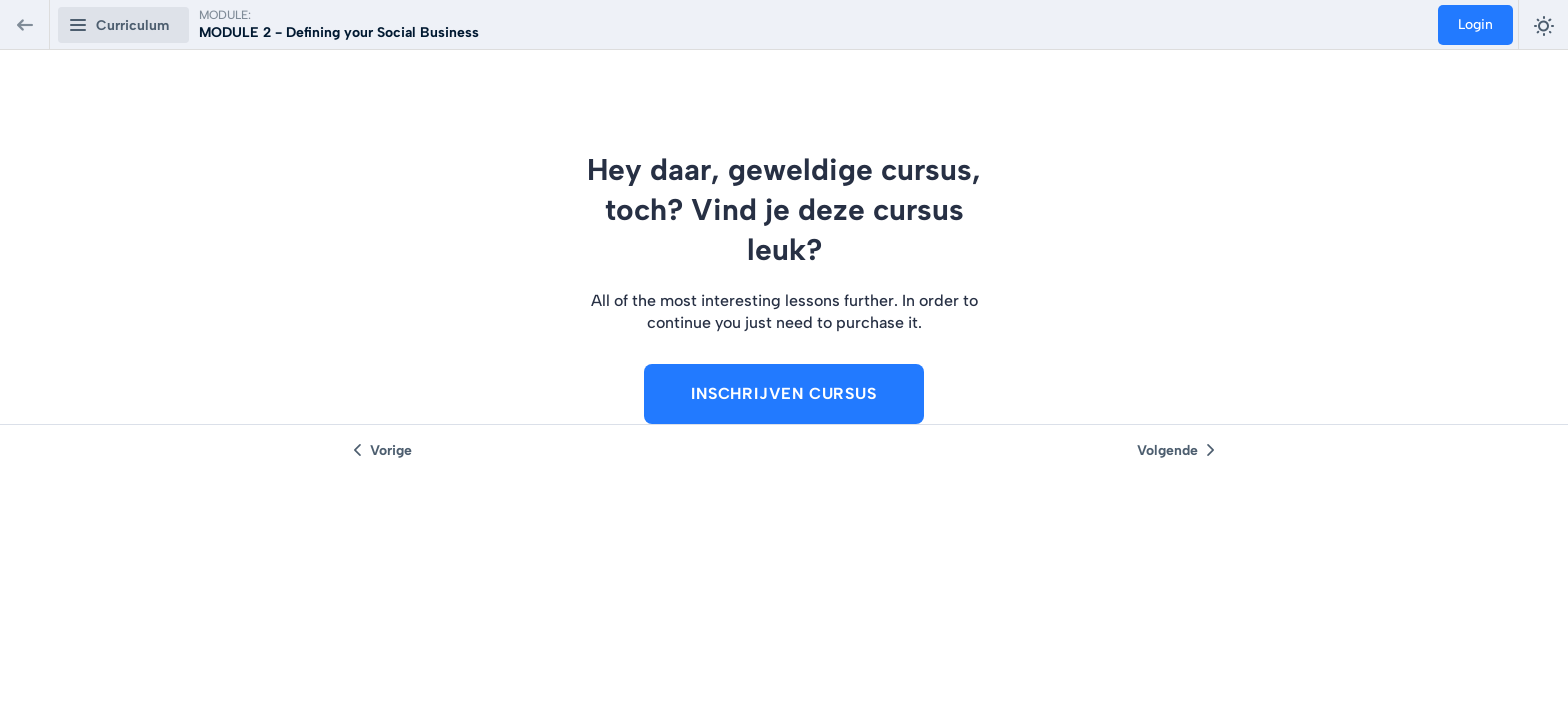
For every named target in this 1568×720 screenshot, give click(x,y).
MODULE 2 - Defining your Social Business (339, 32)
